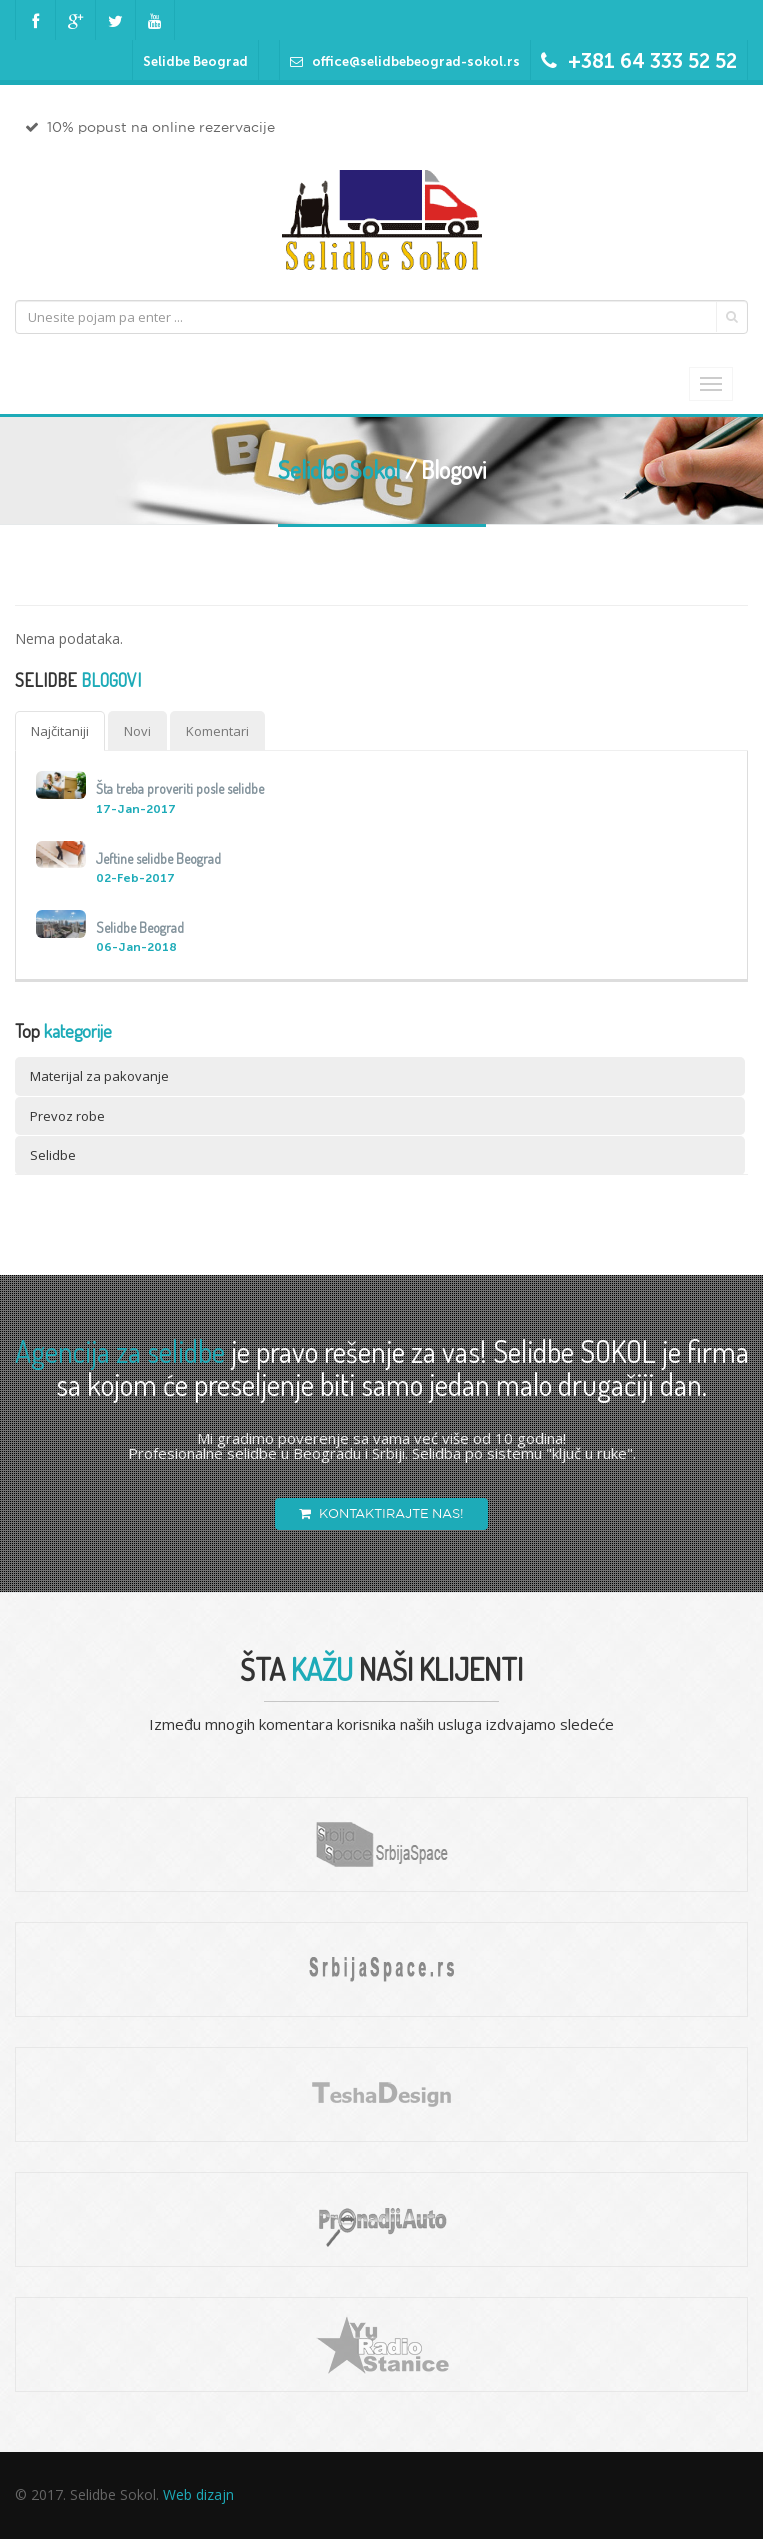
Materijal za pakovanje (99, 1076)
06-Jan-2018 (136, 947)
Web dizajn (198, 2494)
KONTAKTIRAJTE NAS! (381, 1513)
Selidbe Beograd (195, 61)
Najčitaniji (60, 731)
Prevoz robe (67, 1116)
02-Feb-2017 (135, 878)
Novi (137, 731)
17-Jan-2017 (136, 809)
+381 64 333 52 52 (652, 61)
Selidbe (53, 1155)
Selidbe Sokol (339, 469)
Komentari (217, 731)
